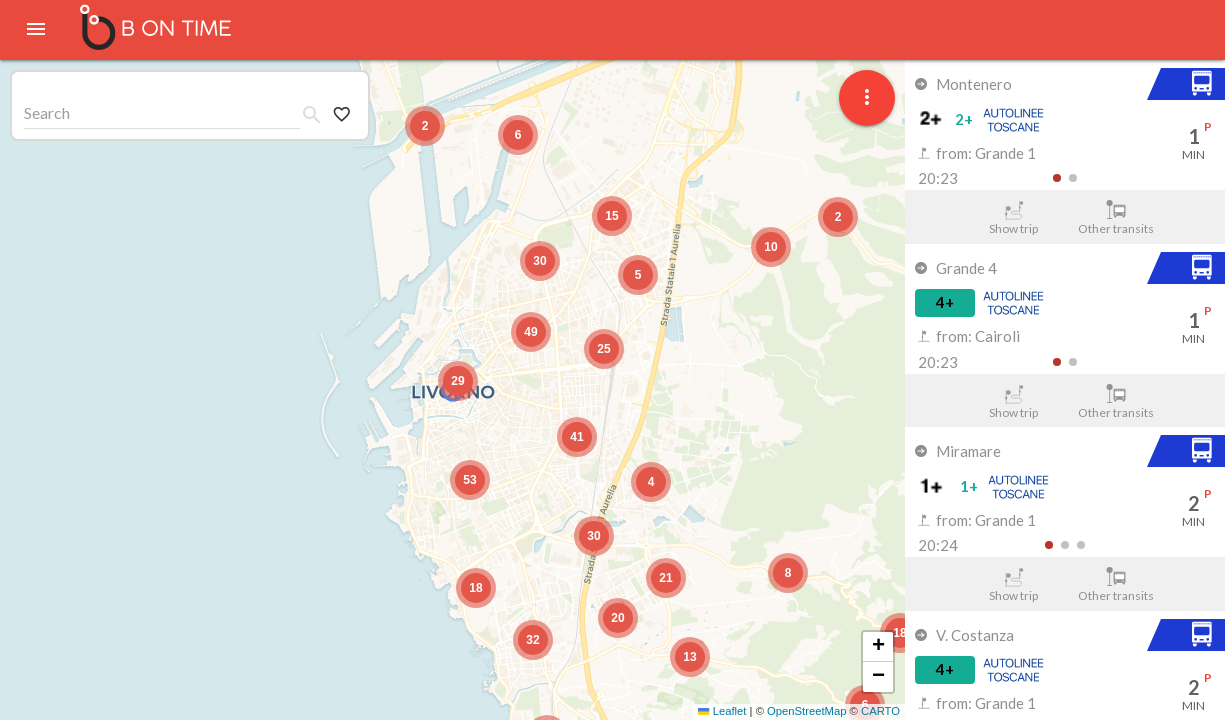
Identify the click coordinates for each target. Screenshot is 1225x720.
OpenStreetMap (806, 711)
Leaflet (722, 711)
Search (47, 112)
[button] (458, 381)
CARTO (880, 711)
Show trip (1013, 218)
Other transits (1116, 218)
